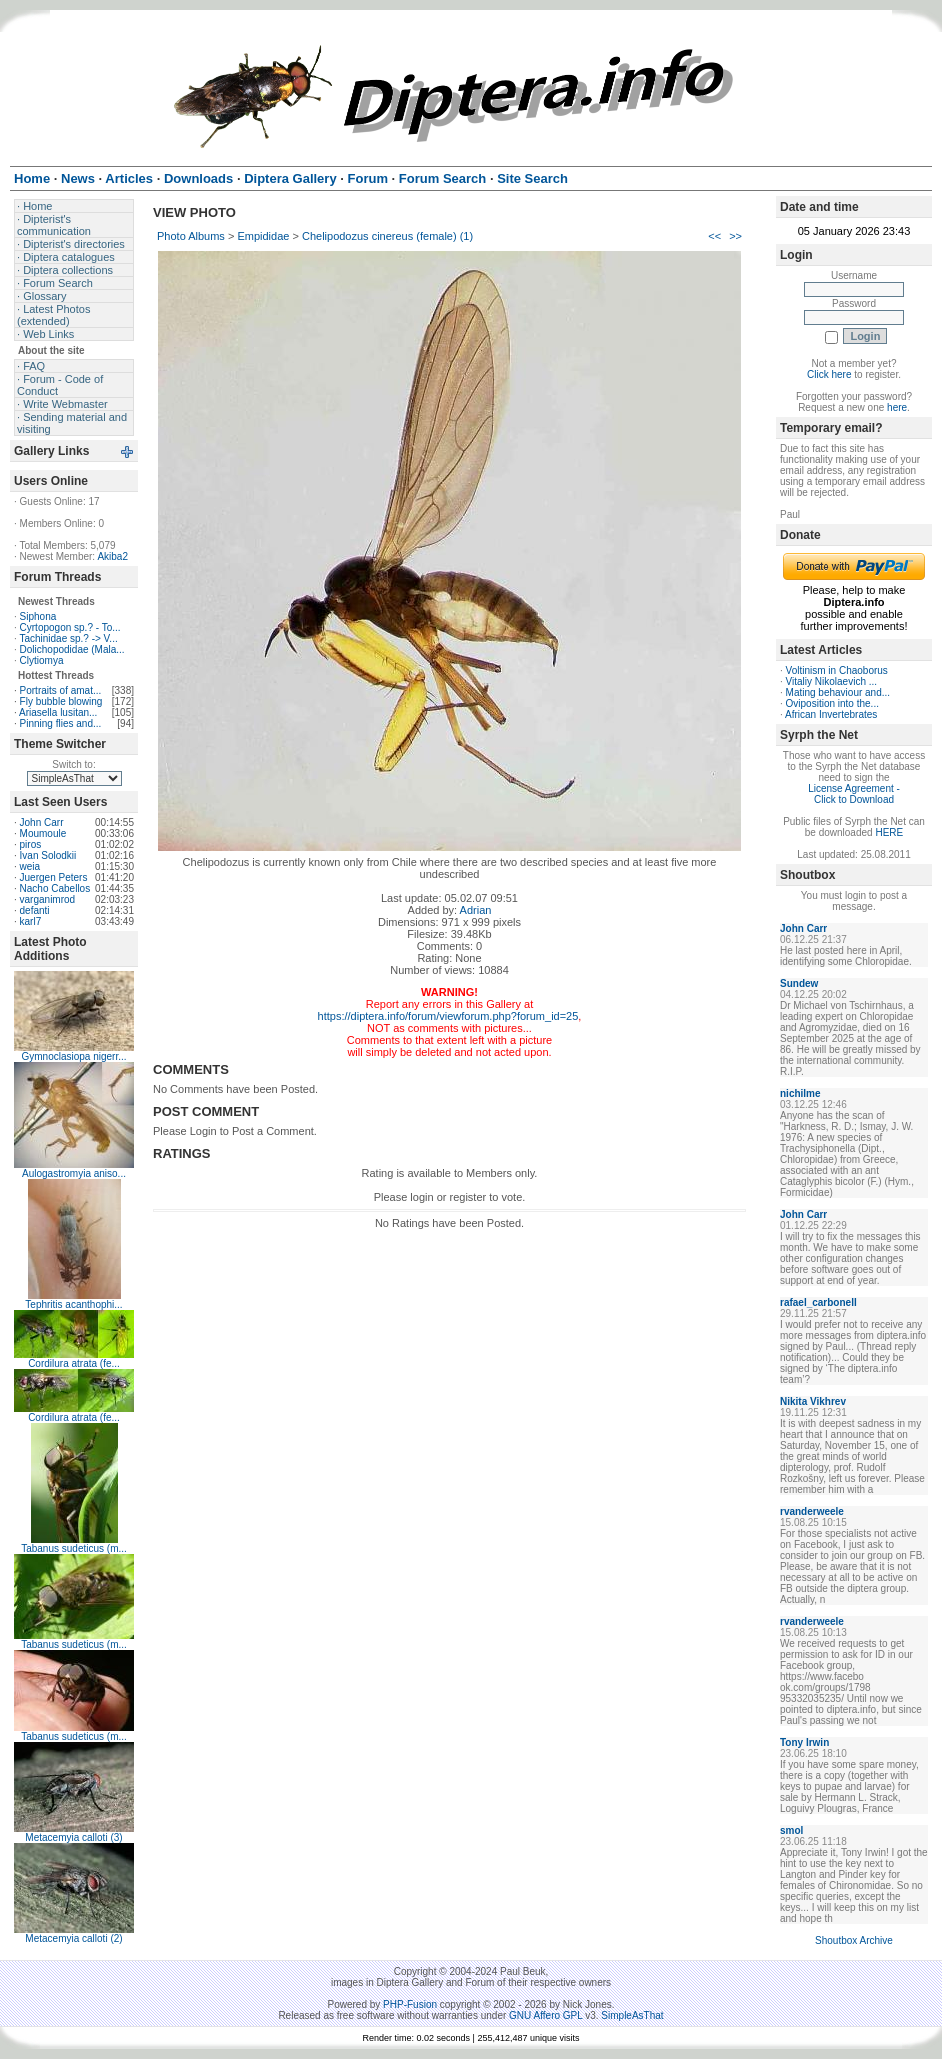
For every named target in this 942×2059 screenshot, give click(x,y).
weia (30, 866)
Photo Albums (191, 236)
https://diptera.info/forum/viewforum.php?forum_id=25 (448, 1016)
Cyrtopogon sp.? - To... (70, 627)
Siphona (38, 616)
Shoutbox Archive (854, 1940)
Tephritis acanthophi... (73, 1304)
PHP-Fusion (410, 2004)
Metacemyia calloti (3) (73, 1837)
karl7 (31, 921)
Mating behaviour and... (838, 692)
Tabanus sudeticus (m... (74, 1548)
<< (714, 236)
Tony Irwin (804, 1742)
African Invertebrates (831, 714)
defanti (35, 910)
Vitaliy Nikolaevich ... (832, 681)
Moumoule (43, 833)
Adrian (476, 910)
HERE (889, 832)
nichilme (800, 1093)
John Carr (42, 822)
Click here (829, 374)
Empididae (263, 236)
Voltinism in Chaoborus (837, 670)
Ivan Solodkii (48, 855)
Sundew (799, 983)
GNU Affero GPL (545, 2015)
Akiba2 (112, 556)
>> (735, 236)
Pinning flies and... (61, 723)
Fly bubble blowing (61, 701)
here (897, 407)
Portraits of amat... (61, 690)
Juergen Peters (54, 877)
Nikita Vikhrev (813, 1401)
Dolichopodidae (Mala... (72, 649)
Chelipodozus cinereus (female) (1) (387, 236)
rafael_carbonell (818, 1302)
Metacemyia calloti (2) (73, 1938)
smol (791, 1830)
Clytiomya (42, 660)
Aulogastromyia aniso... (74, 1173)
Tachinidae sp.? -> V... (68, 638)
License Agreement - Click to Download (854, 794)
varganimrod (48, 899)
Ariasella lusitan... (58, 712)
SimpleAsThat (632, 2015)
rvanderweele (812, 1511)
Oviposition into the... (832, 703)
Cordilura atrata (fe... (74, 1363)
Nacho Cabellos (55, 888)
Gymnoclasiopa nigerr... (73, 1056)
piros (31, 844)
